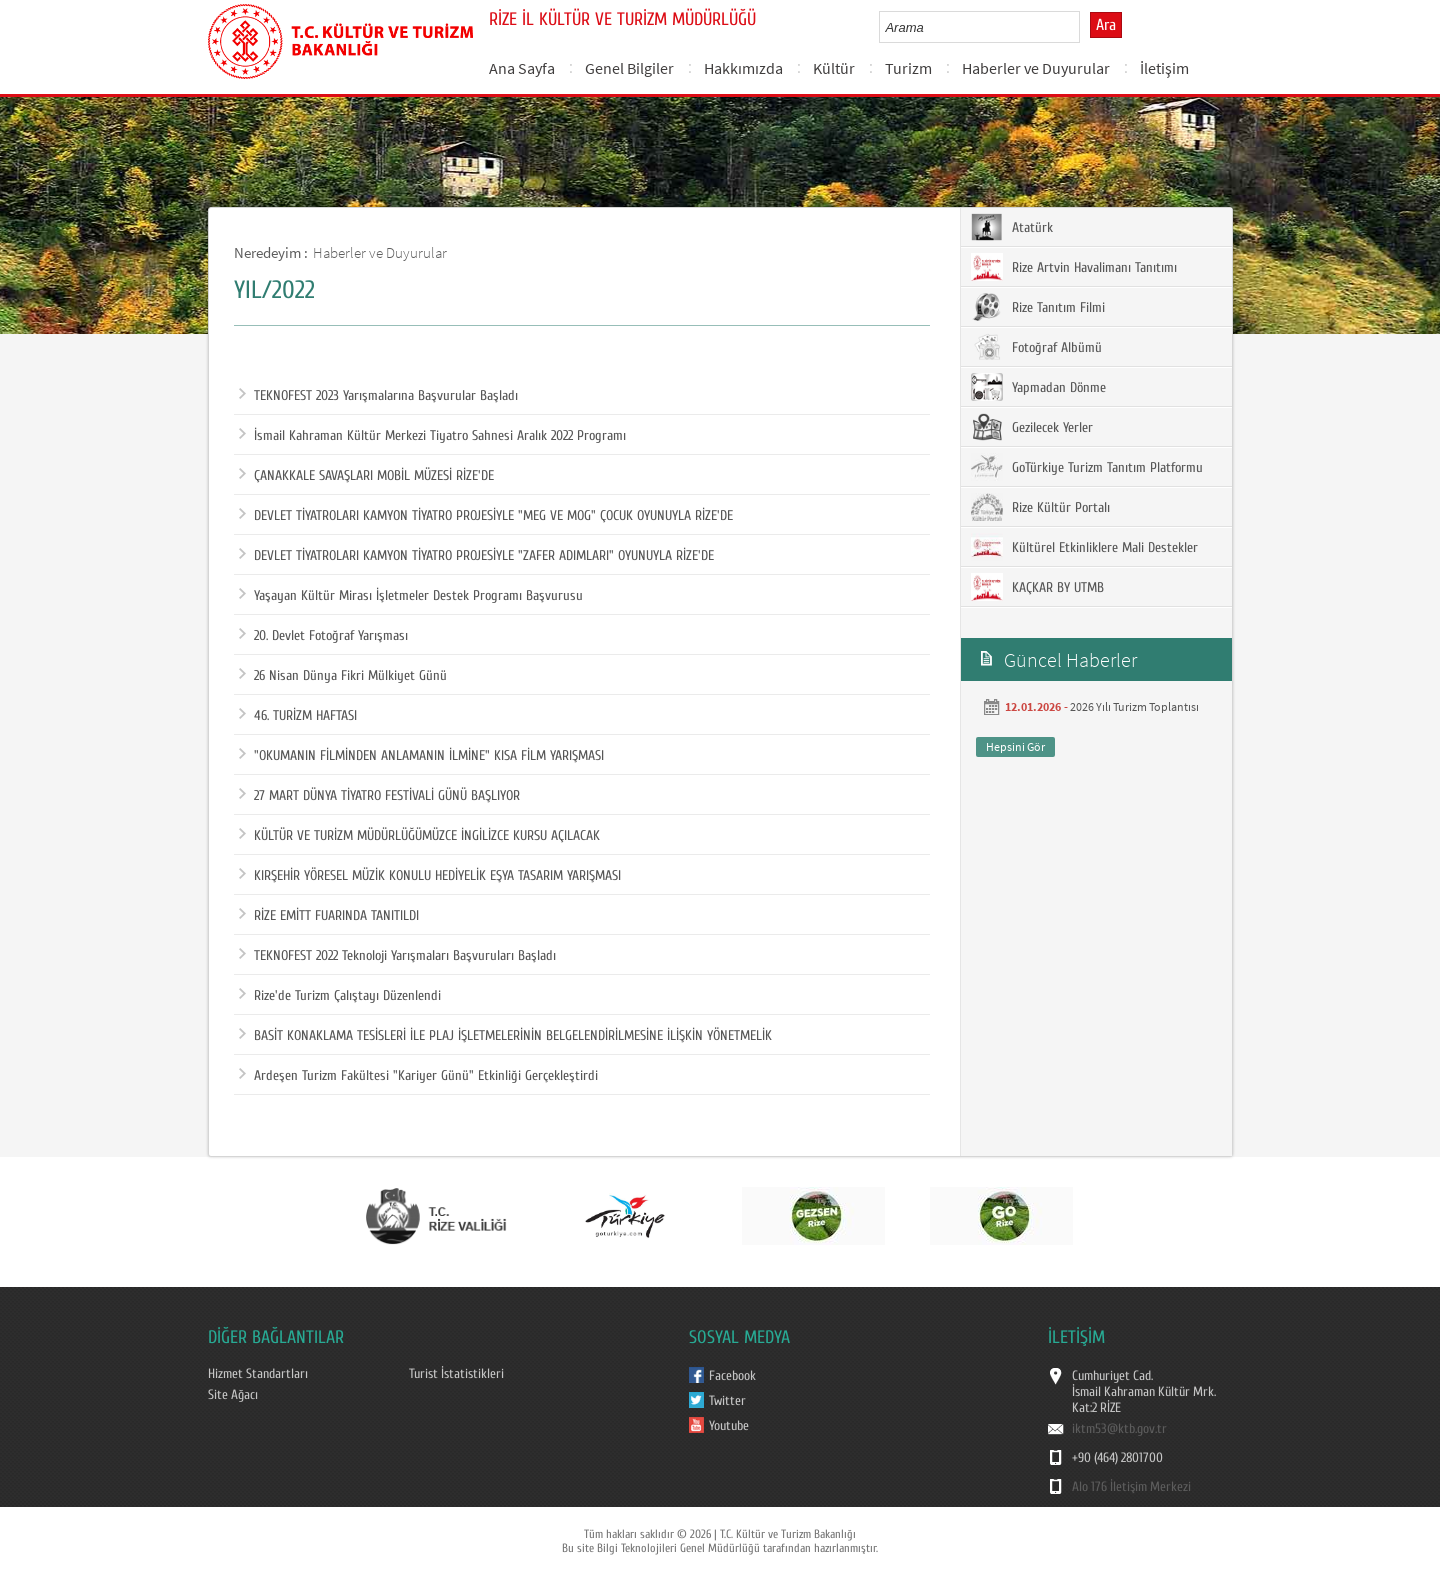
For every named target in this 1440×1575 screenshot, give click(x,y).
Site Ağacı (233, 1395)
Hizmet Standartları (258, 1374)
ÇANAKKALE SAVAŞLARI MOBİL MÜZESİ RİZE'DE (366, 476)
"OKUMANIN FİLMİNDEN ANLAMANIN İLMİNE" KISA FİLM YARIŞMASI (421, 756)
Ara (1106, 25)
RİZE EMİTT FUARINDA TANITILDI (329, 916)
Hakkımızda (743, 68)
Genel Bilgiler (629, 68)
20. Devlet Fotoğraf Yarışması (323, 636)
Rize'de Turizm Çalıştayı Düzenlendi (340, 996)
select (1085, 27)
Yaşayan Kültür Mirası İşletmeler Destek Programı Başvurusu (411, 596)
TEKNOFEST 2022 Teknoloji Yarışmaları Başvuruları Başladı (397, 956)
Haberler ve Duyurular (1036, 68)
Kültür (834, 68)
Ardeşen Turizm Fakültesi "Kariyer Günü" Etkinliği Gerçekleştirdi (418, 1076)
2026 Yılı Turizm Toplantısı (1134, 706)
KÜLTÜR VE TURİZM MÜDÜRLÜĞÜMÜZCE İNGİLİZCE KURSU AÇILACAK (419, 836)
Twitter (727, 1401)
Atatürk (1012, 227)
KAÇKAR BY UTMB (1037, 587)
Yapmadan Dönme (1038, 387)
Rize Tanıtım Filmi (1038, 307)
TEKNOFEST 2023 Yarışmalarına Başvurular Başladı (378, 396)
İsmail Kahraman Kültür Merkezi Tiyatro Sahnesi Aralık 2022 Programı (432, 436)
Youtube (729, 1426)
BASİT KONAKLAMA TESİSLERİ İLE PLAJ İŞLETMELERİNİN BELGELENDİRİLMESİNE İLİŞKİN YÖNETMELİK (505, 1036)
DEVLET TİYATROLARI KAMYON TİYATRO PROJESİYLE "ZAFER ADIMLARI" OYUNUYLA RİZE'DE (476, 556)
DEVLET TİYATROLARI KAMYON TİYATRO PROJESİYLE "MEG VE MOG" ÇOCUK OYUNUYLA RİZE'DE (486, 516)
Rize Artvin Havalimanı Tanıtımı (1074, 267)
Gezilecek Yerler (1032, 427)
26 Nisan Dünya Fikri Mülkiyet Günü (343, 676)
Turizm (908, 68)
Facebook (732, 1376)
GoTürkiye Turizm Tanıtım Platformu (1087, 467)
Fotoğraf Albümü (1036, 347)
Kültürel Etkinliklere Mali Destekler (1084, 547)
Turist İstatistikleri (456, 1374)
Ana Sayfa (522, 68)
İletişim (1164, 68)
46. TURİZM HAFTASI (298, 716)
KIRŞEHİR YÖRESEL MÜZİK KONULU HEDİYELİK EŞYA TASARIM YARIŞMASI (430, 876)
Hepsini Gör (1015, 746)
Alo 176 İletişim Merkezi (1131, 1487)
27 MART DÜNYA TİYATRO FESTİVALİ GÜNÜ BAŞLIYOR (379, 796)
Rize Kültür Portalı (1040, 507)
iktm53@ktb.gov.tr (1119, 1429)
